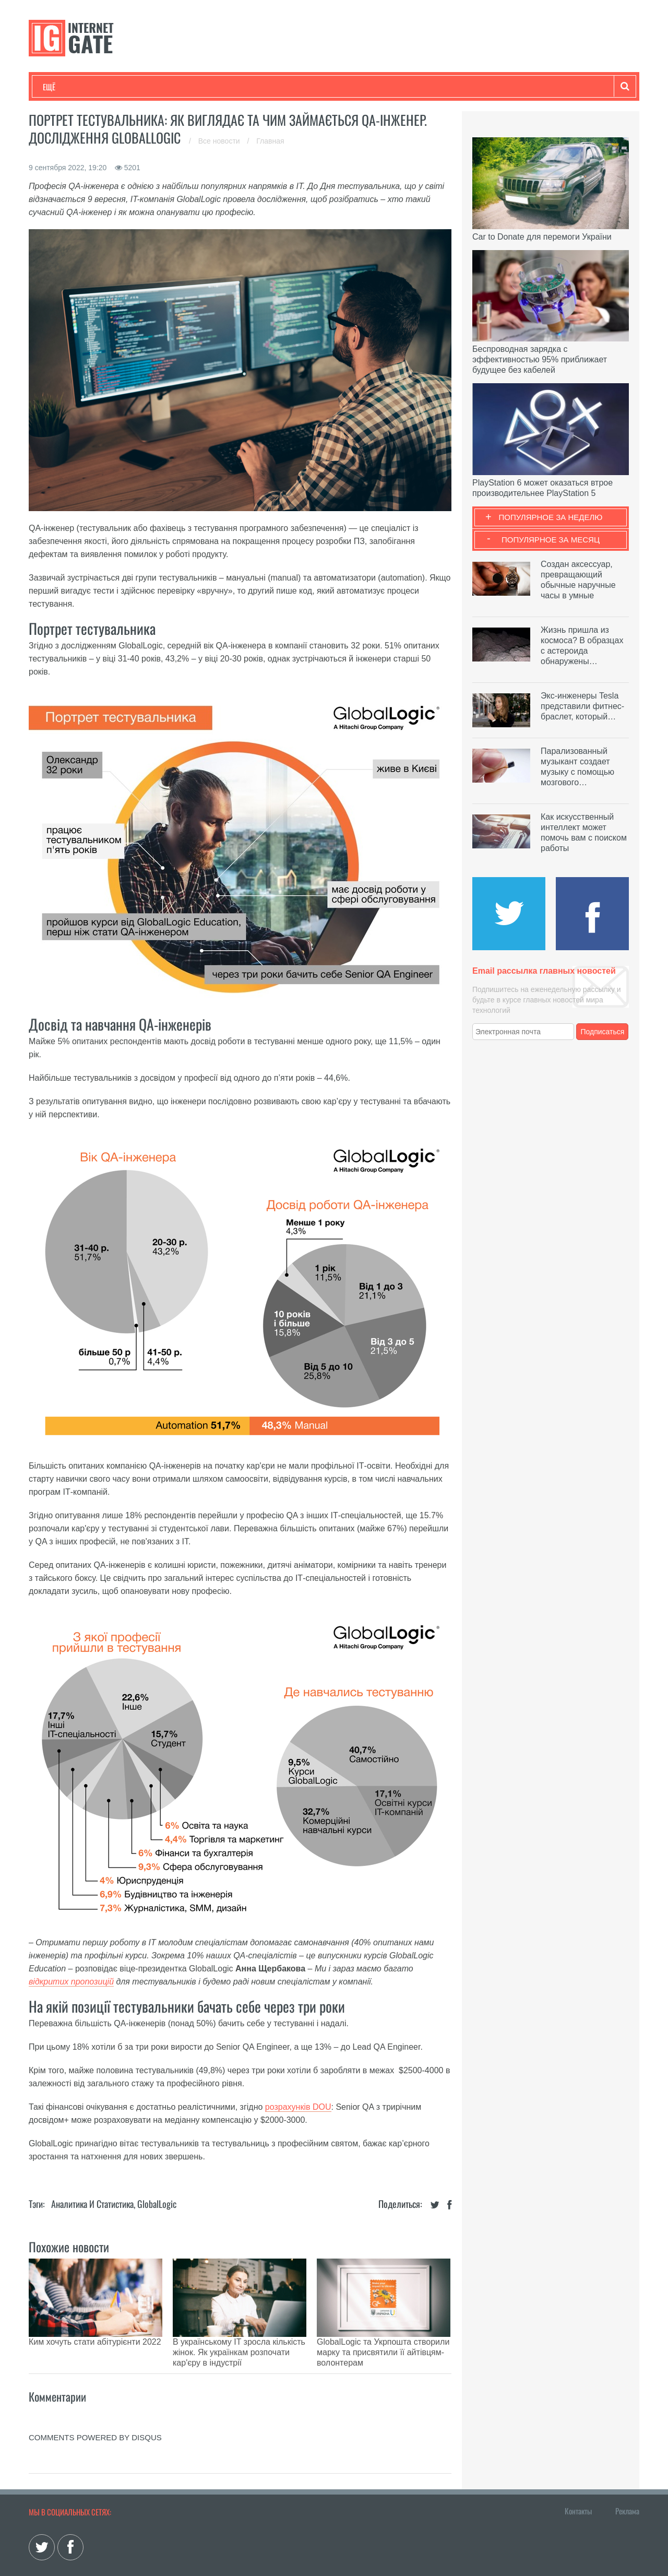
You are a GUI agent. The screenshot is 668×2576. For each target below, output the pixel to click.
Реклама (627, 2484)
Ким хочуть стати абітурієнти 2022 (95, 2341)
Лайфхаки (261, 86)
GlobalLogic (156, 2204)
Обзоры (311, 86)
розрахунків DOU (298, 2106)
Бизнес (171, 86)
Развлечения (118, 86)
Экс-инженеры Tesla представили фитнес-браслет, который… (582, 706)
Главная (270, 141)
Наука (214, 86)
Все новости (220, 141)
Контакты (578, 2484)
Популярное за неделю (551, 517)
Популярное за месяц (551, 539)
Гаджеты (358, 86)
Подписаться (603, 1031)
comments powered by (95, 2411)
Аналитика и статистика (92, 2204)
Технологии (62, 86)
